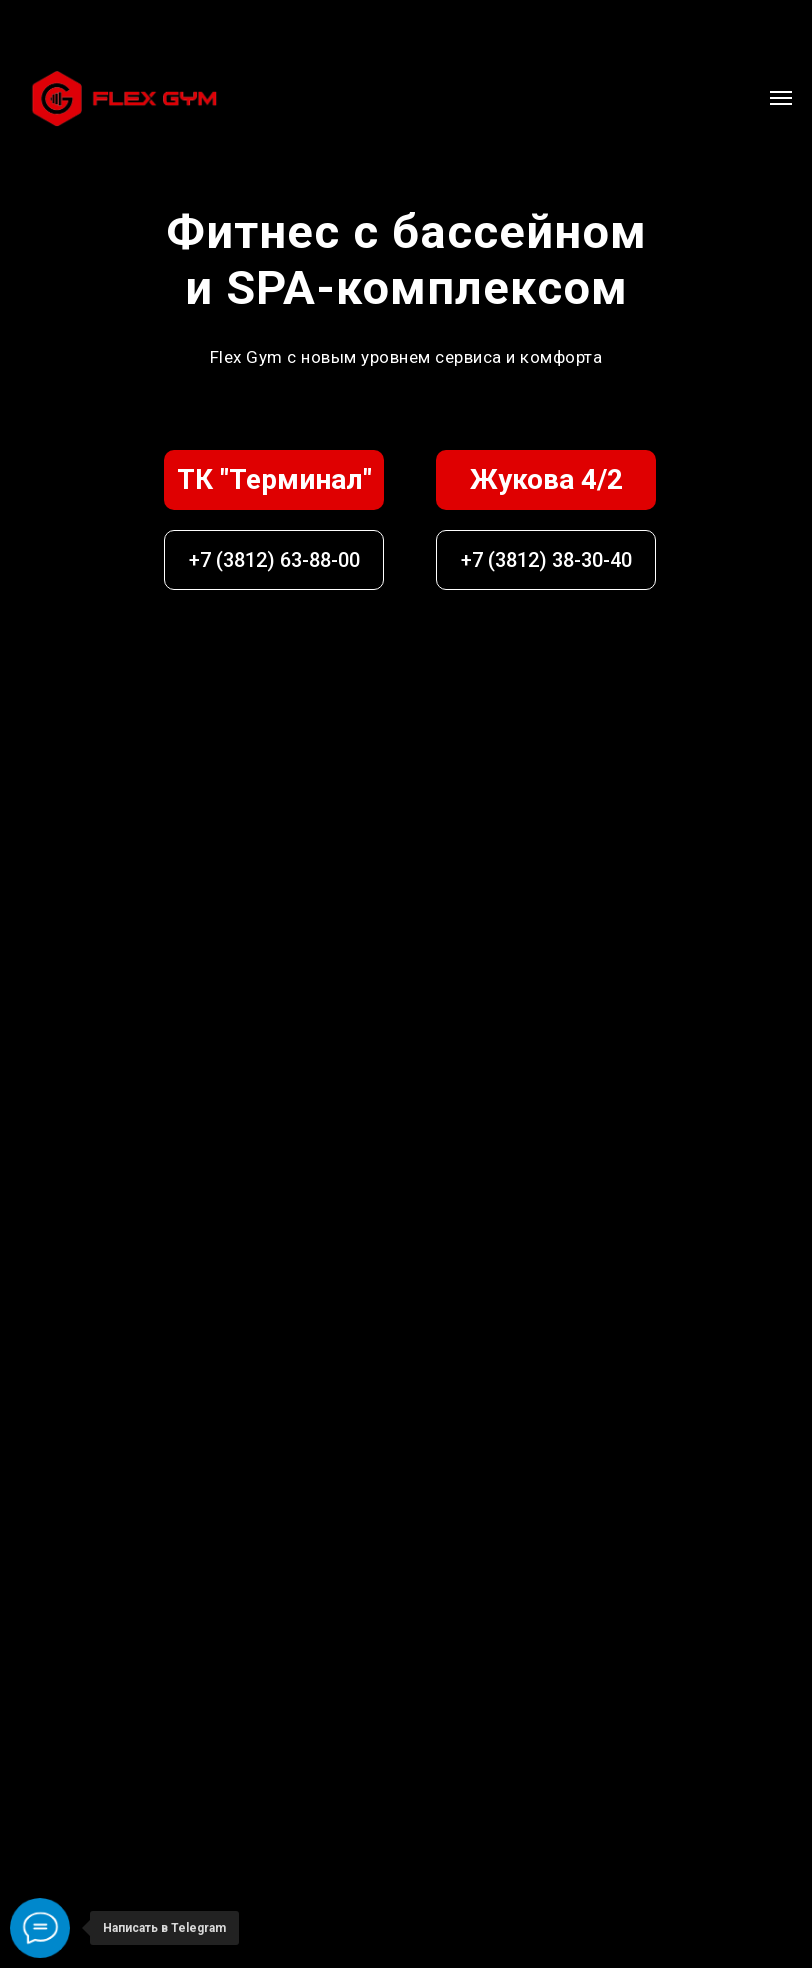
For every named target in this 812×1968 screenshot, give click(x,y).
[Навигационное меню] (781, 98)
